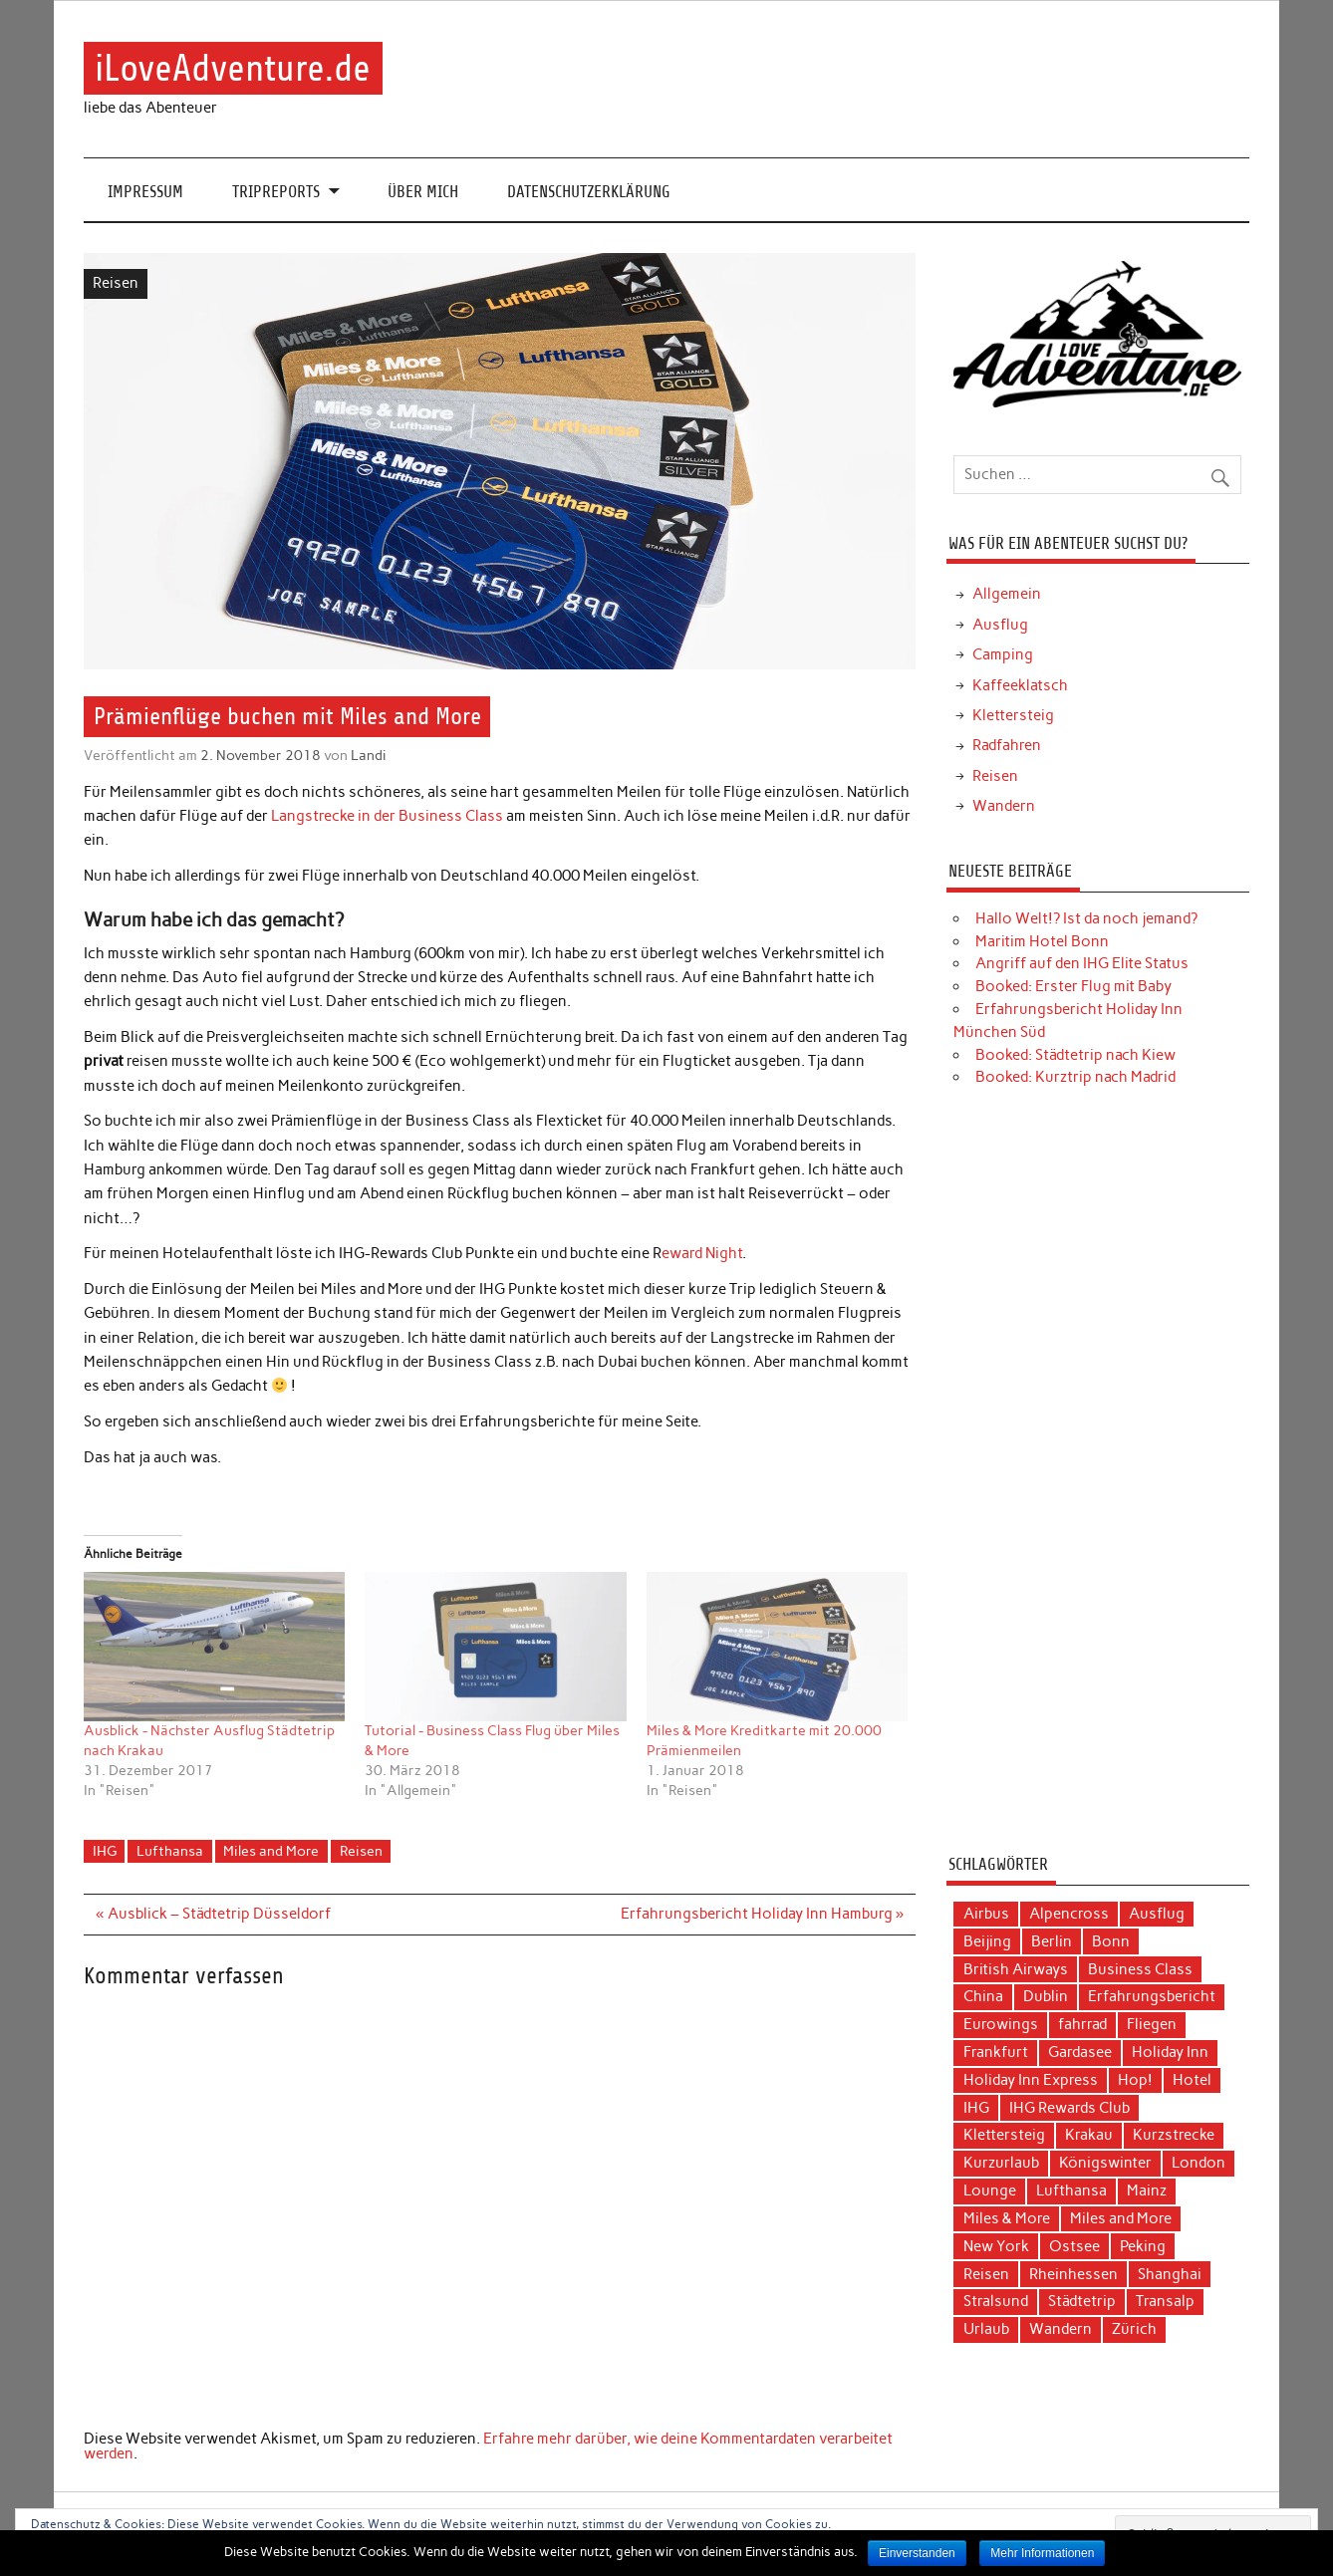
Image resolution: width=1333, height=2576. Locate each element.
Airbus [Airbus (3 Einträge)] (986, 1914)
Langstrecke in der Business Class (387, 816)
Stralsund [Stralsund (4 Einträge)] (995, 2301)
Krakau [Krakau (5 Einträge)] (1089, 2135)
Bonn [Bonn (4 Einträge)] (1111, 1941)
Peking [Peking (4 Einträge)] (1143, 2246)
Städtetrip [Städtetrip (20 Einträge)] (1082, 2301)
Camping (1002, 654)
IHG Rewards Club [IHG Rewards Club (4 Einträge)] (1069, 2108)
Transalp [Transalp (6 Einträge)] (1165, 2301)
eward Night (702, 1253)
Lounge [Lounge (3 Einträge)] (989, 2190)
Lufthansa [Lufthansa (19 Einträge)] (1071, 2190)
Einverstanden (917, 2553)
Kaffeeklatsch (1020, 685)
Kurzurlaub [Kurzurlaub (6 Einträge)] (1001, 2163)
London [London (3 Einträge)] (1198, 2163)
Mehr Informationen (1042, 2553)
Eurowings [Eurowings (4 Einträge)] (1000, 2024)
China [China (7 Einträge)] (983, 1996)
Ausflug (1000, 625)
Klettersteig (1013, 715)
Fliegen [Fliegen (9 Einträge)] (1152, 2024)
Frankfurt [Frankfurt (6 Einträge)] (995, 2052)
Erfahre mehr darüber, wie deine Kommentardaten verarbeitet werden (488, 2446)
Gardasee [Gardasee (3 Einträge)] (1080, 2052)
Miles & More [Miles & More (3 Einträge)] (1006, 2218)
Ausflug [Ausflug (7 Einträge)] (1157, 1914)
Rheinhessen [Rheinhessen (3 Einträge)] (1073, 2274)
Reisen (115, 283)
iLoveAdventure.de (233, 68)
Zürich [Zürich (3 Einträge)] (1134, 2329)
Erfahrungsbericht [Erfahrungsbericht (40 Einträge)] (1151, 1996)
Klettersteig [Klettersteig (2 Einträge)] (1004, 2135)
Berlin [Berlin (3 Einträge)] (1051, 1941)
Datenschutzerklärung (588, 191)
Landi (369, 755)
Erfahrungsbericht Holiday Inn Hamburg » (762, 1914)
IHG (105, 1851)
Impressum (145, 191)
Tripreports (276, 191)
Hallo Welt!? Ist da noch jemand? (1086, 918)
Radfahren (1006, 745)
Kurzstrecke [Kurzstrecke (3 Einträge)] (1173, 2135)
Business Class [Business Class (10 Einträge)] (1140, 1969)
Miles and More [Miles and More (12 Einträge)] (1121, 2218)
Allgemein (1006, 594)
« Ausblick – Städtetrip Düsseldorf (213, 1914)
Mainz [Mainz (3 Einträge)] (1147, 2190)
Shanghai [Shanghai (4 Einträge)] (1169, 2274)
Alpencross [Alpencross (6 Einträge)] (1069, 1914)
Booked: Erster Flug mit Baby (1073, 986)
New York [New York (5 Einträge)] (996, 2246)
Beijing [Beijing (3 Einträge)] (987, 1941)
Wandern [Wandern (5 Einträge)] (1060, 2329)
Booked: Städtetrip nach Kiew (1075, 1055)
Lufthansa (169, 1851)
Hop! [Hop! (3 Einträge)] (1135, 2080)
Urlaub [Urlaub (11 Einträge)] (986, 2329)
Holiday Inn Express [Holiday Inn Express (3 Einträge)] (1030, 2080)
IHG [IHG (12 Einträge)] (976, 2108)
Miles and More (271, 1851)
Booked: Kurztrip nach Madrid (1075, 1077)
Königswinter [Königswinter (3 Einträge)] (1105, 2163)
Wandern (1003, 806)
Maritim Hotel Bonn (1042, 941)
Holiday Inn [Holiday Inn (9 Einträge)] (1170, 2052)
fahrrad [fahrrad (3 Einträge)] (1082, 2024)
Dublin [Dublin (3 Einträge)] (1045, 1996)
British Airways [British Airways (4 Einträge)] (1015, 1969)
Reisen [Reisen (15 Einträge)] (986, 2274)
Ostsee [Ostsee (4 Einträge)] (1074, 2246)
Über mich (423, 191)
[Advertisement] (1097, 1478)
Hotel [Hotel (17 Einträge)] (1192, 2080)
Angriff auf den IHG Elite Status (1082, 963)
